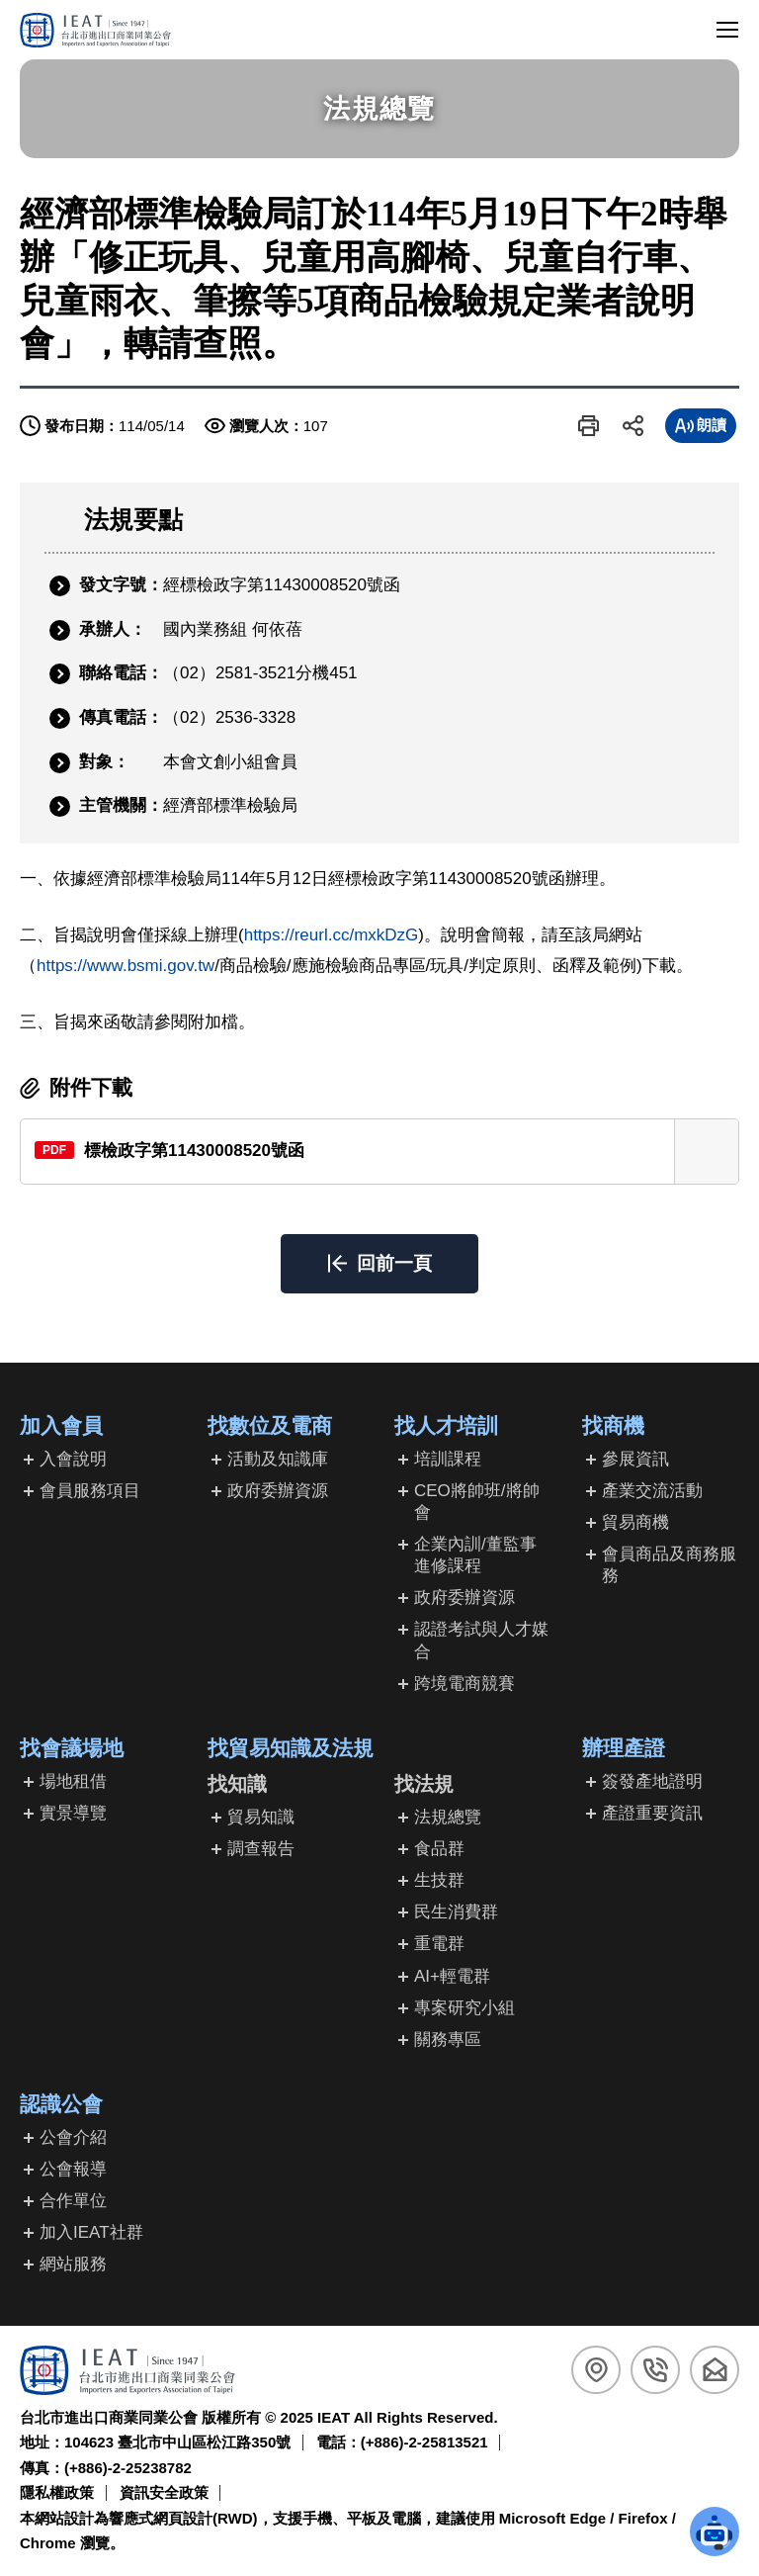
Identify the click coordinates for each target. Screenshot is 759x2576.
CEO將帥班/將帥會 (477, 1501)
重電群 (439, 1943)
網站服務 (73, 2264)
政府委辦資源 (277, 1490)
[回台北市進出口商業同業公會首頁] (95, 30)
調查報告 (261, 1848)
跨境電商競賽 (464, 1683)
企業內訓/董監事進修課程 (475, 1555)
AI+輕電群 (452, 1976)
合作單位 (73, 2200)
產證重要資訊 (652, 1813)
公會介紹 (73, 2137)
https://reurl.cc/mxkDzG (331, 935)
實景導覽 (73, 1813)
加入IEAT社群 (91, 2232)
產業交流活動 (652, 1490)
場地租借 (73, 1781)
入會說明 (73, 1459)
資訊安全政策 (164, 2492)
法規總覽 (447, 1817)
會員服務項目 (90, 1490)
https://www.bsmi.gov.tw (125, 965)
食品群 (439, 1848)
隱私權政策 (57, 2492)
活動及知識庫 (277, 1459)
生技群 (439, 1880)
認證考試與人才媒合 (481, 1640)
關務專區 (447, 2039)
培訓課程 (447, 1459)
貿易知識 (261, 1817)
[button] (588, 425)
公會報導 (73, 2169)
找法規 (424, 1784)
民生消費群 (456, 1912)
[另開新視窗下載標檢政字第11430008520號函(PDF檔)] (379, 1151)
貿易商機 (635, 1522)
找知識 (237, 1784)
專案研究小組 (464, 2008)
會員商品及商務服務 (669, 1565)
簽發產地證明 (652, 1781)
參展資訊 (635, 1459)
